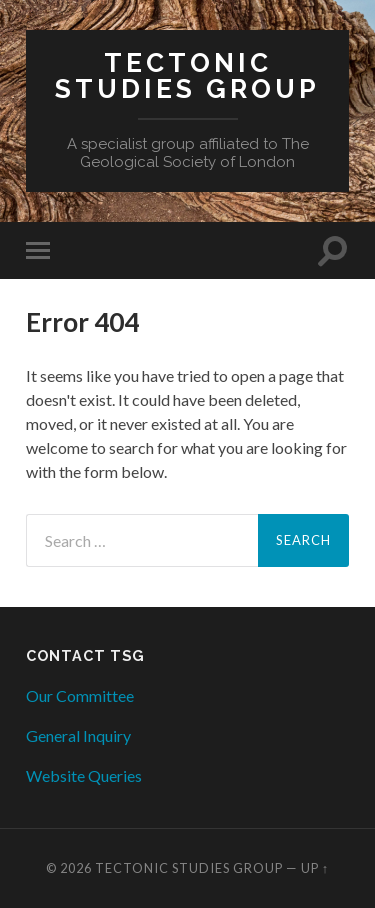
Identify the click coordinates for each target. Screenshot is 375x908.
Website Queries (84, 775)
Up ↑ (315, 868)
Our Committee (80, 695)
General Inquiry (78, 735)
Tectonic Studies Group (187, 75)
